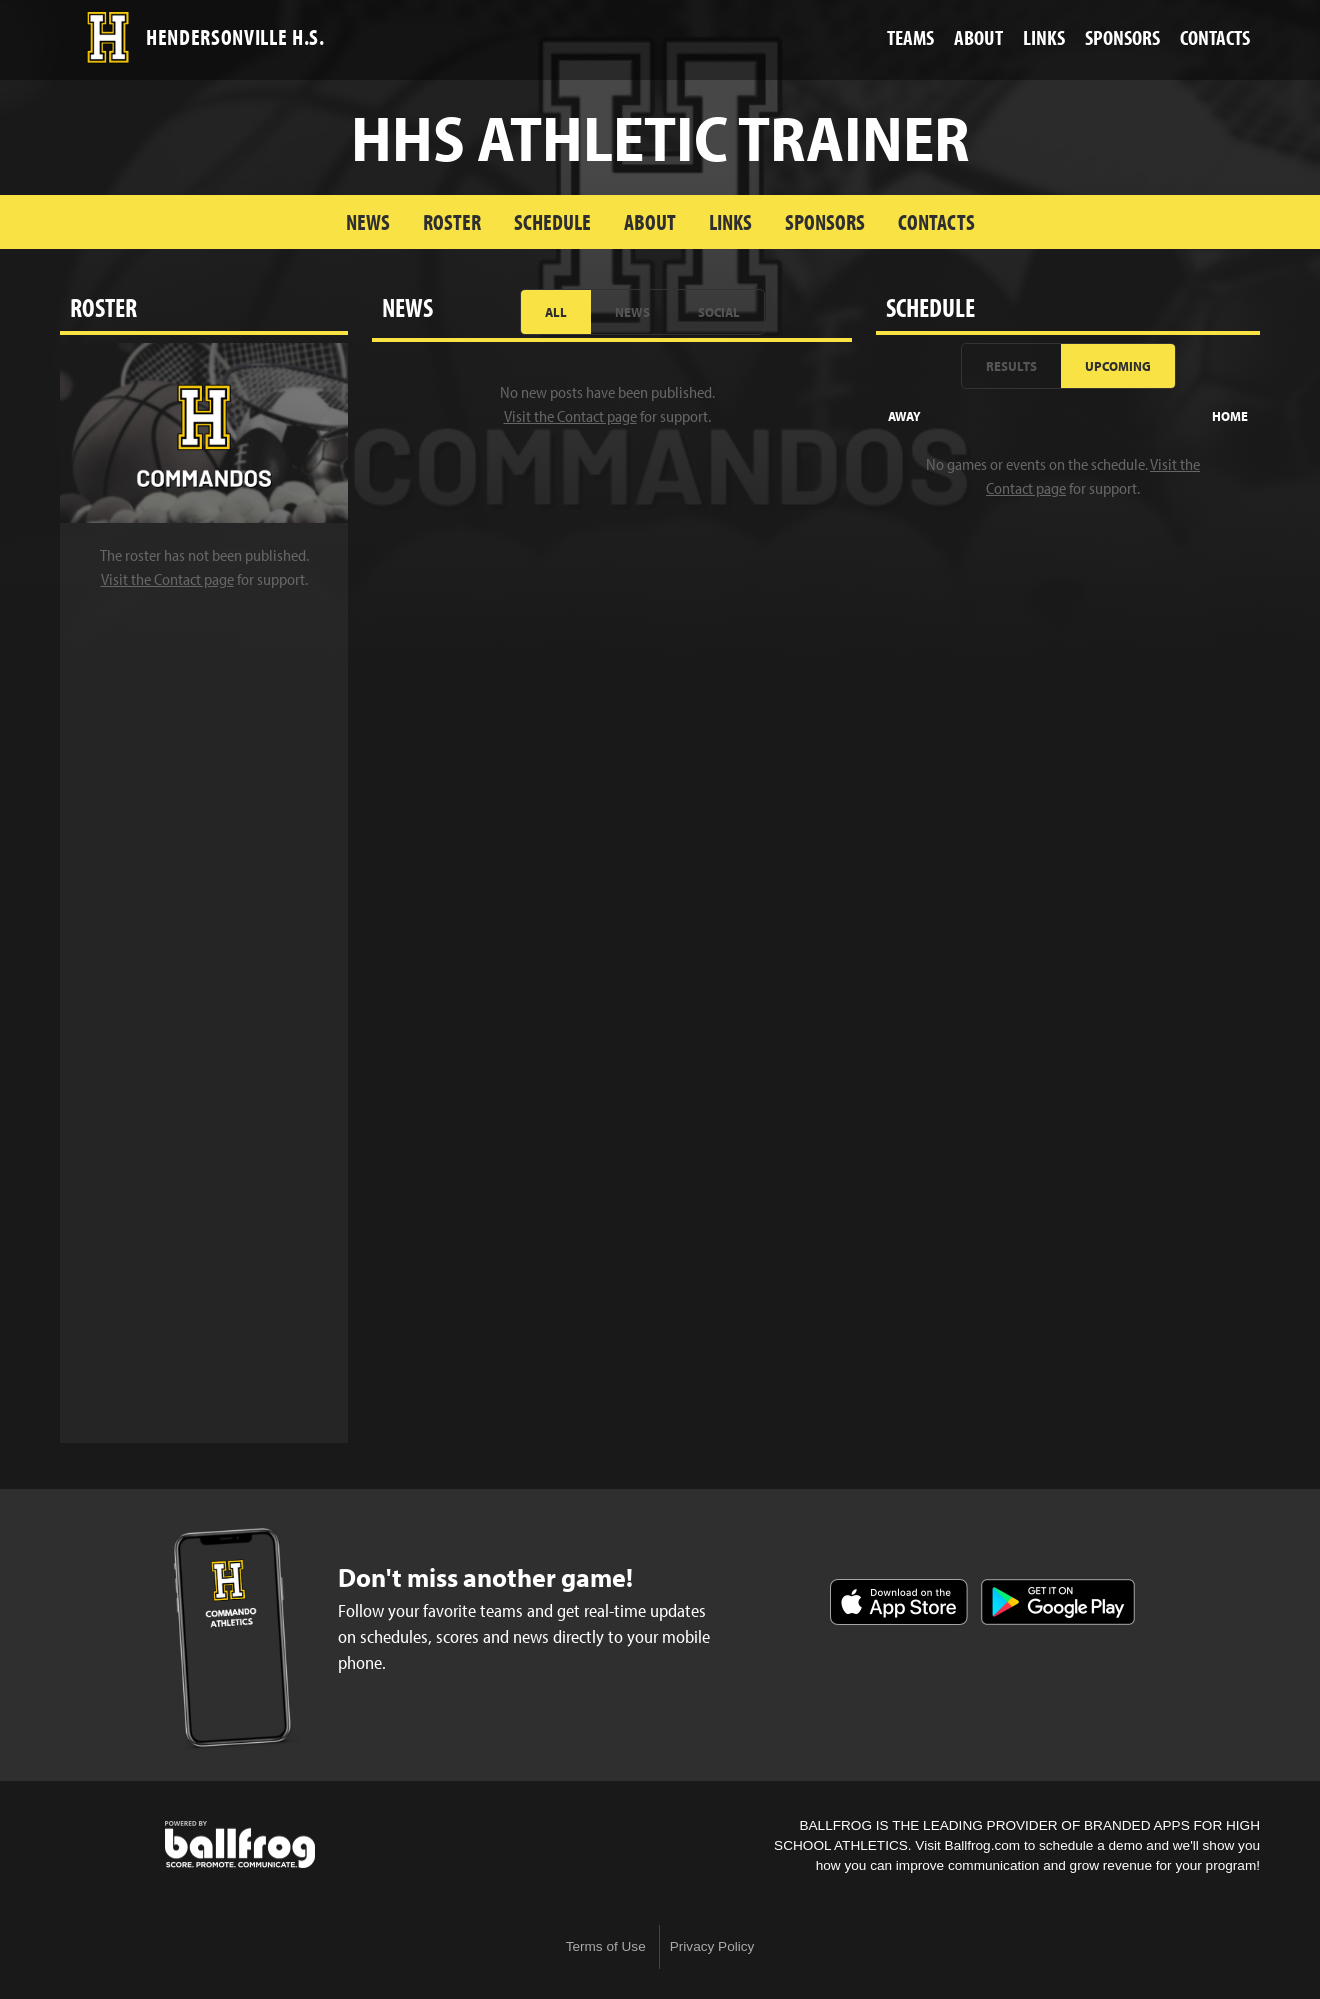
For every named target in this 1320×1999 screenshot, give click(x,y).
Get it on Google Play (1058, 1602)
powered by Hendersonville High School (240, 1845)
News (368, 221)
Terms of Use (606, 1946)
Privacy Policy (712, 1946)
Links (730, 221)
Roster (452, 221)
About (650, 221)
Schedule (552, 221)
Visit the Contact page (167, 579)
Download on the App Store (899, 1602)
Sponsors (825, 221)
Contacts (936, 221)
